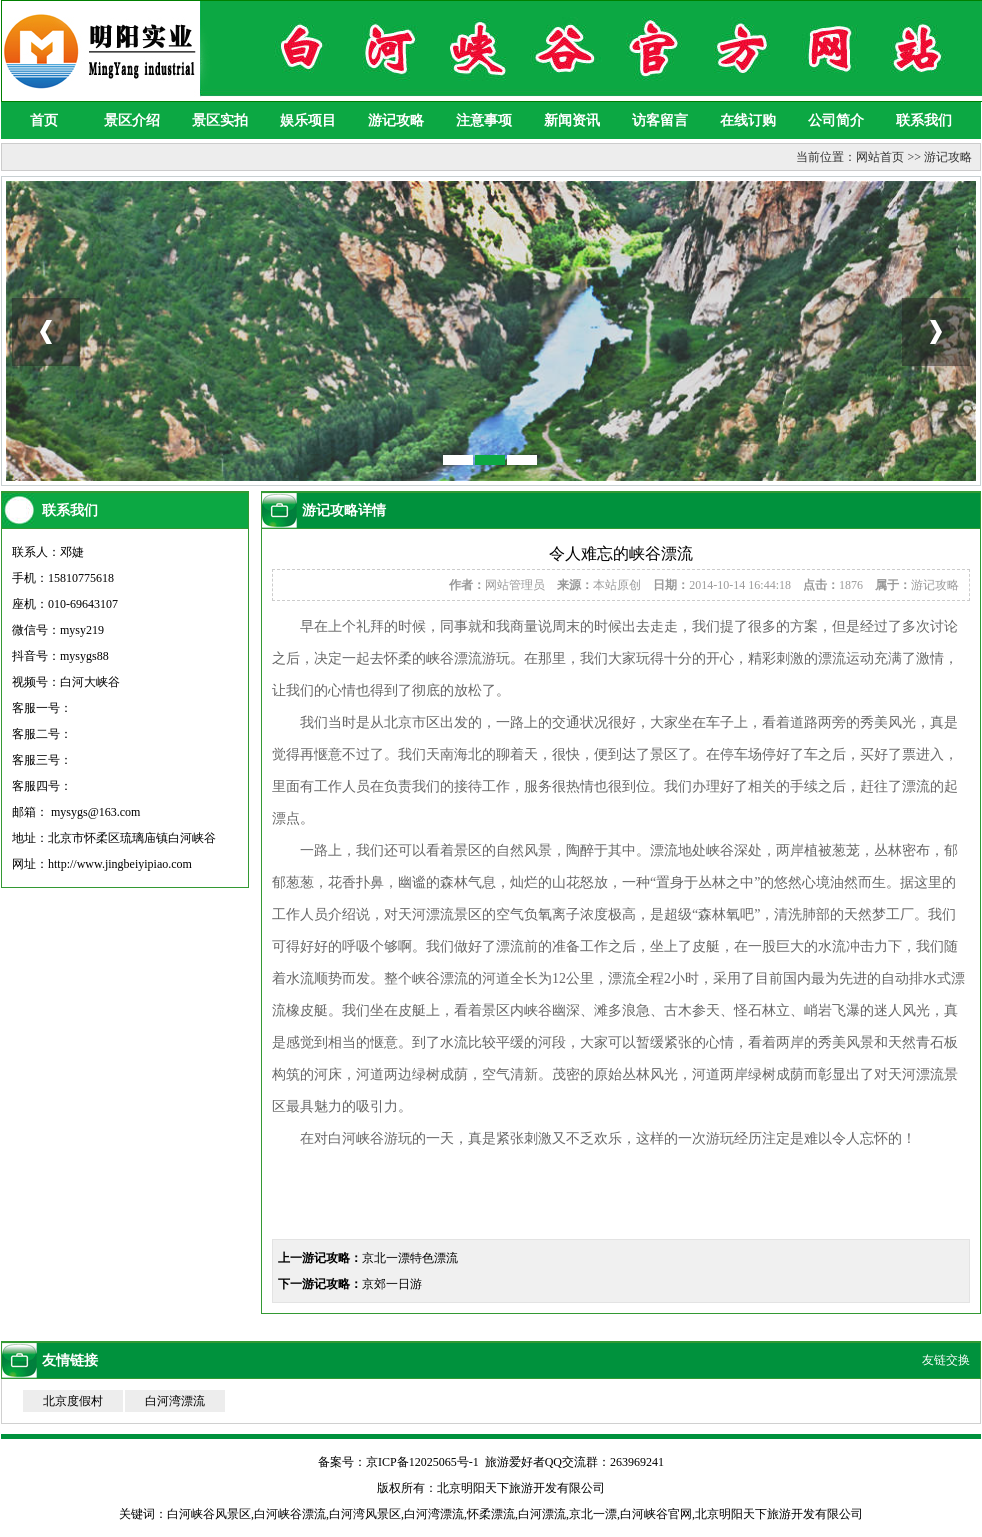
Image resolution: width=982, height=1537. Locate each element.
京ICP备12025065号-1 (422, 1462)
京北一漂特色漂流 (410, 1258)
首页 (44, 120)
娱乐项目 (308, 120)
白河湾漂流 (175, 1401)
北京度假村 (73, 1401)
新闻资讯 (572, 120)
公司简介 (836, 120)
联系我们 (924, 120)
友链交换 (946, 1360)
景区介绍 (132, 120)
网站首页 (880, 157)
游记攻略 (396, 120)
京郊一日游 (392, 1284)
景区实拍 (220, 120)
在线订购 (748, 120)
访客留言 (660, 120)
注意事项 (484, 120)
